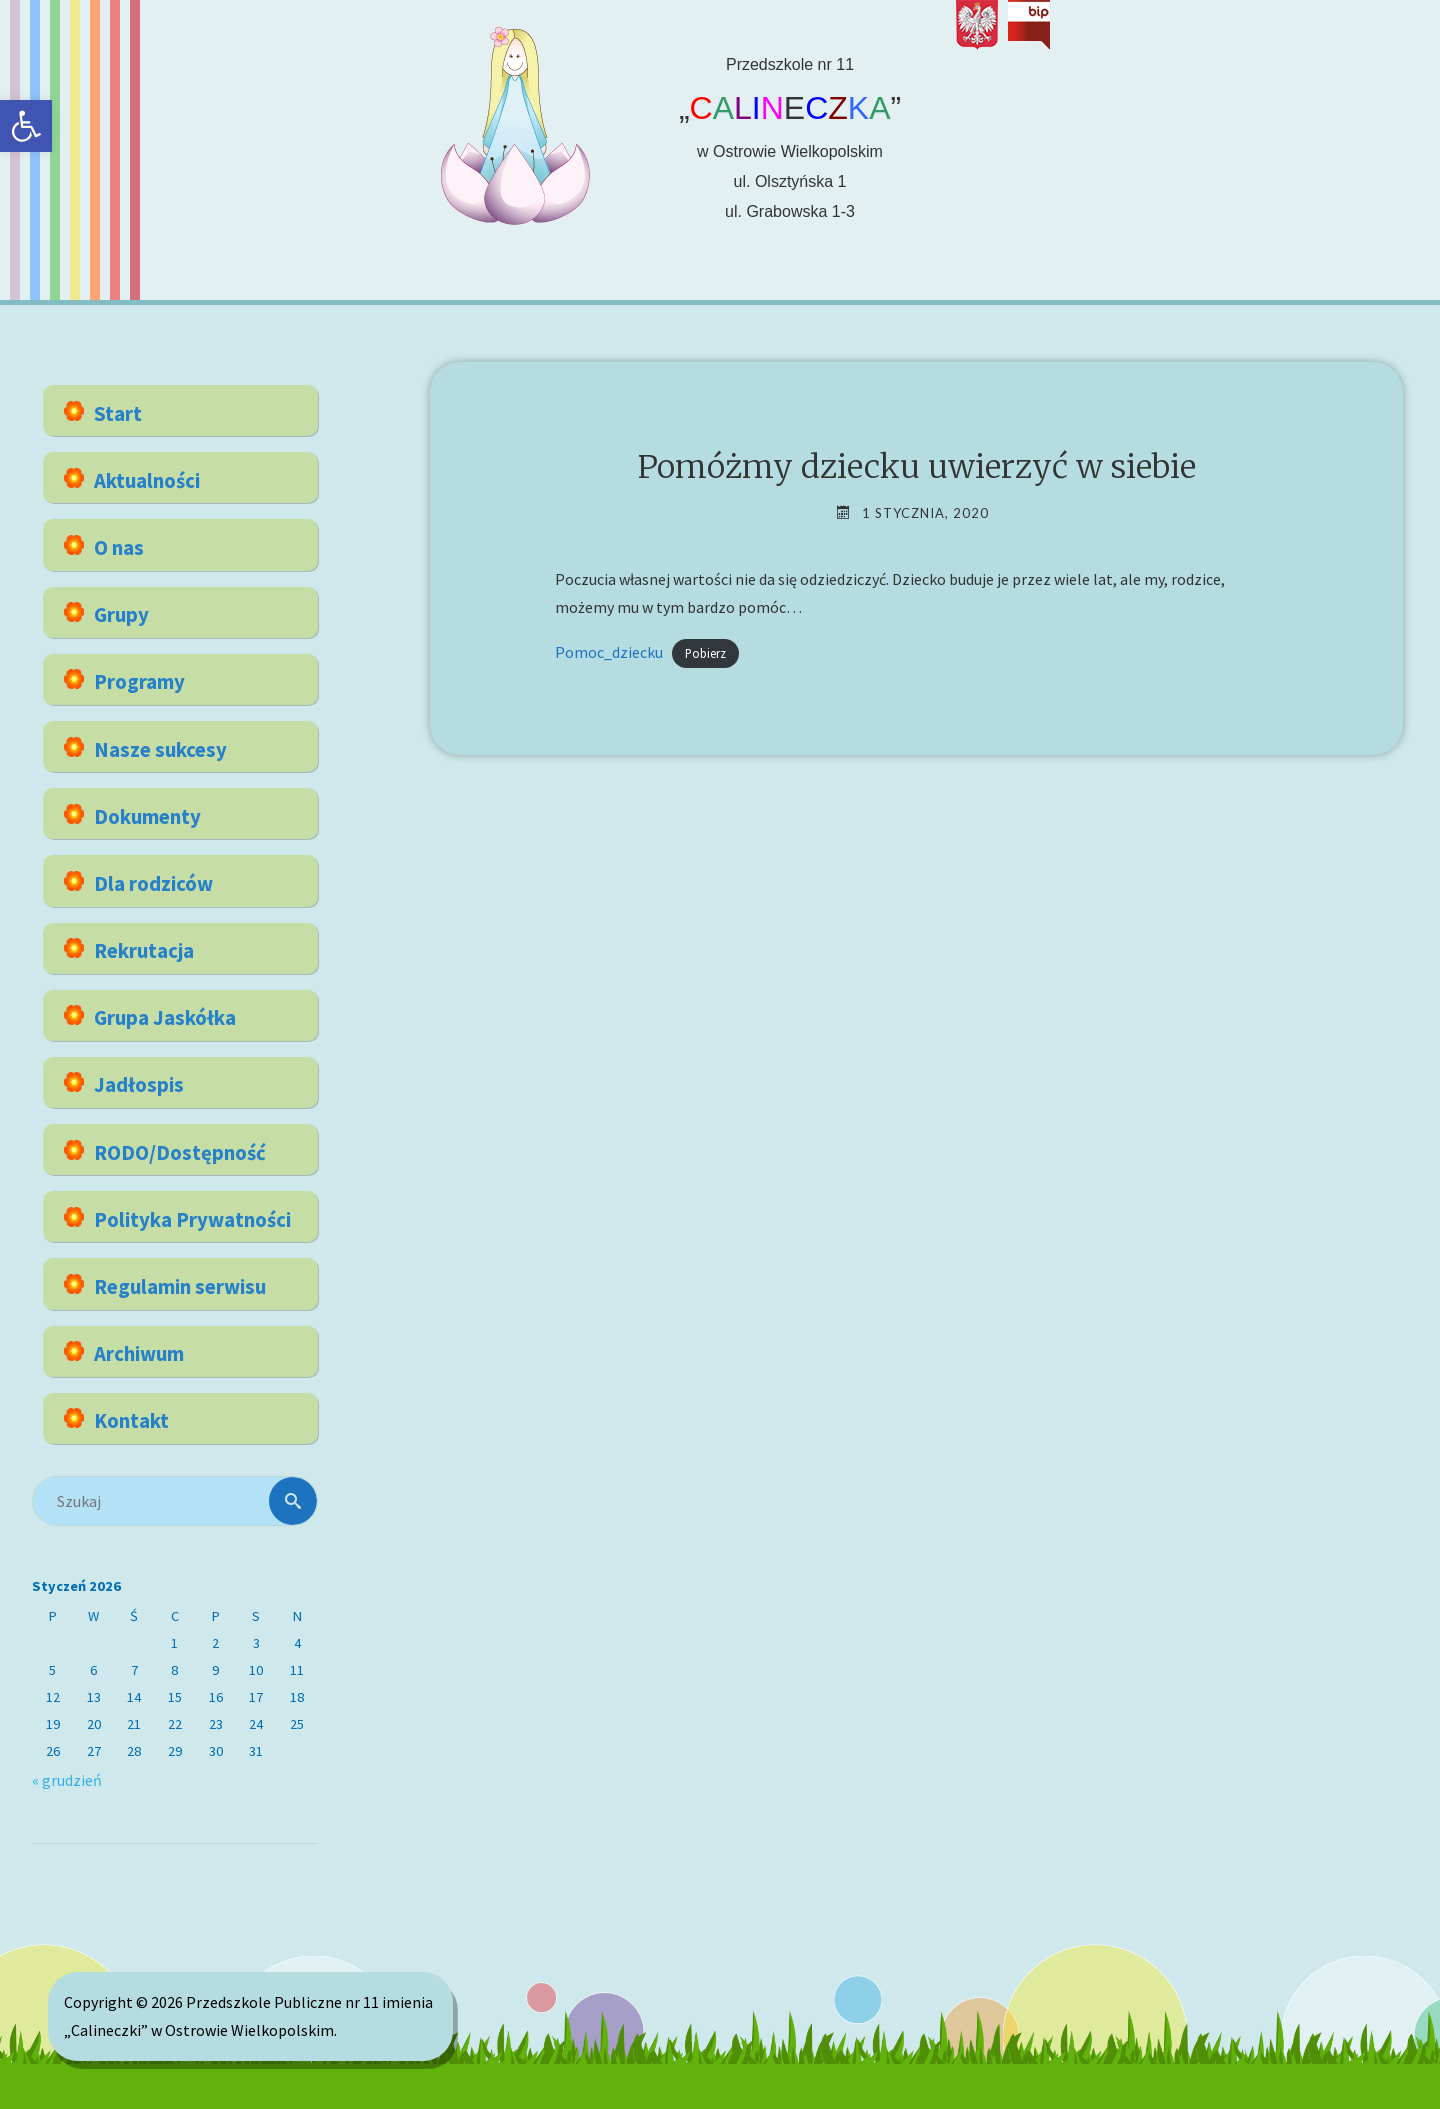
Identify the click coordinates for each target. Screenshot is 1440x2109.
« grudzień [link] (67, 1780)
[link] (26, 126)
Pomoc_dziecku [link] (609, 652)
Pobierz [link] (705, 653)
